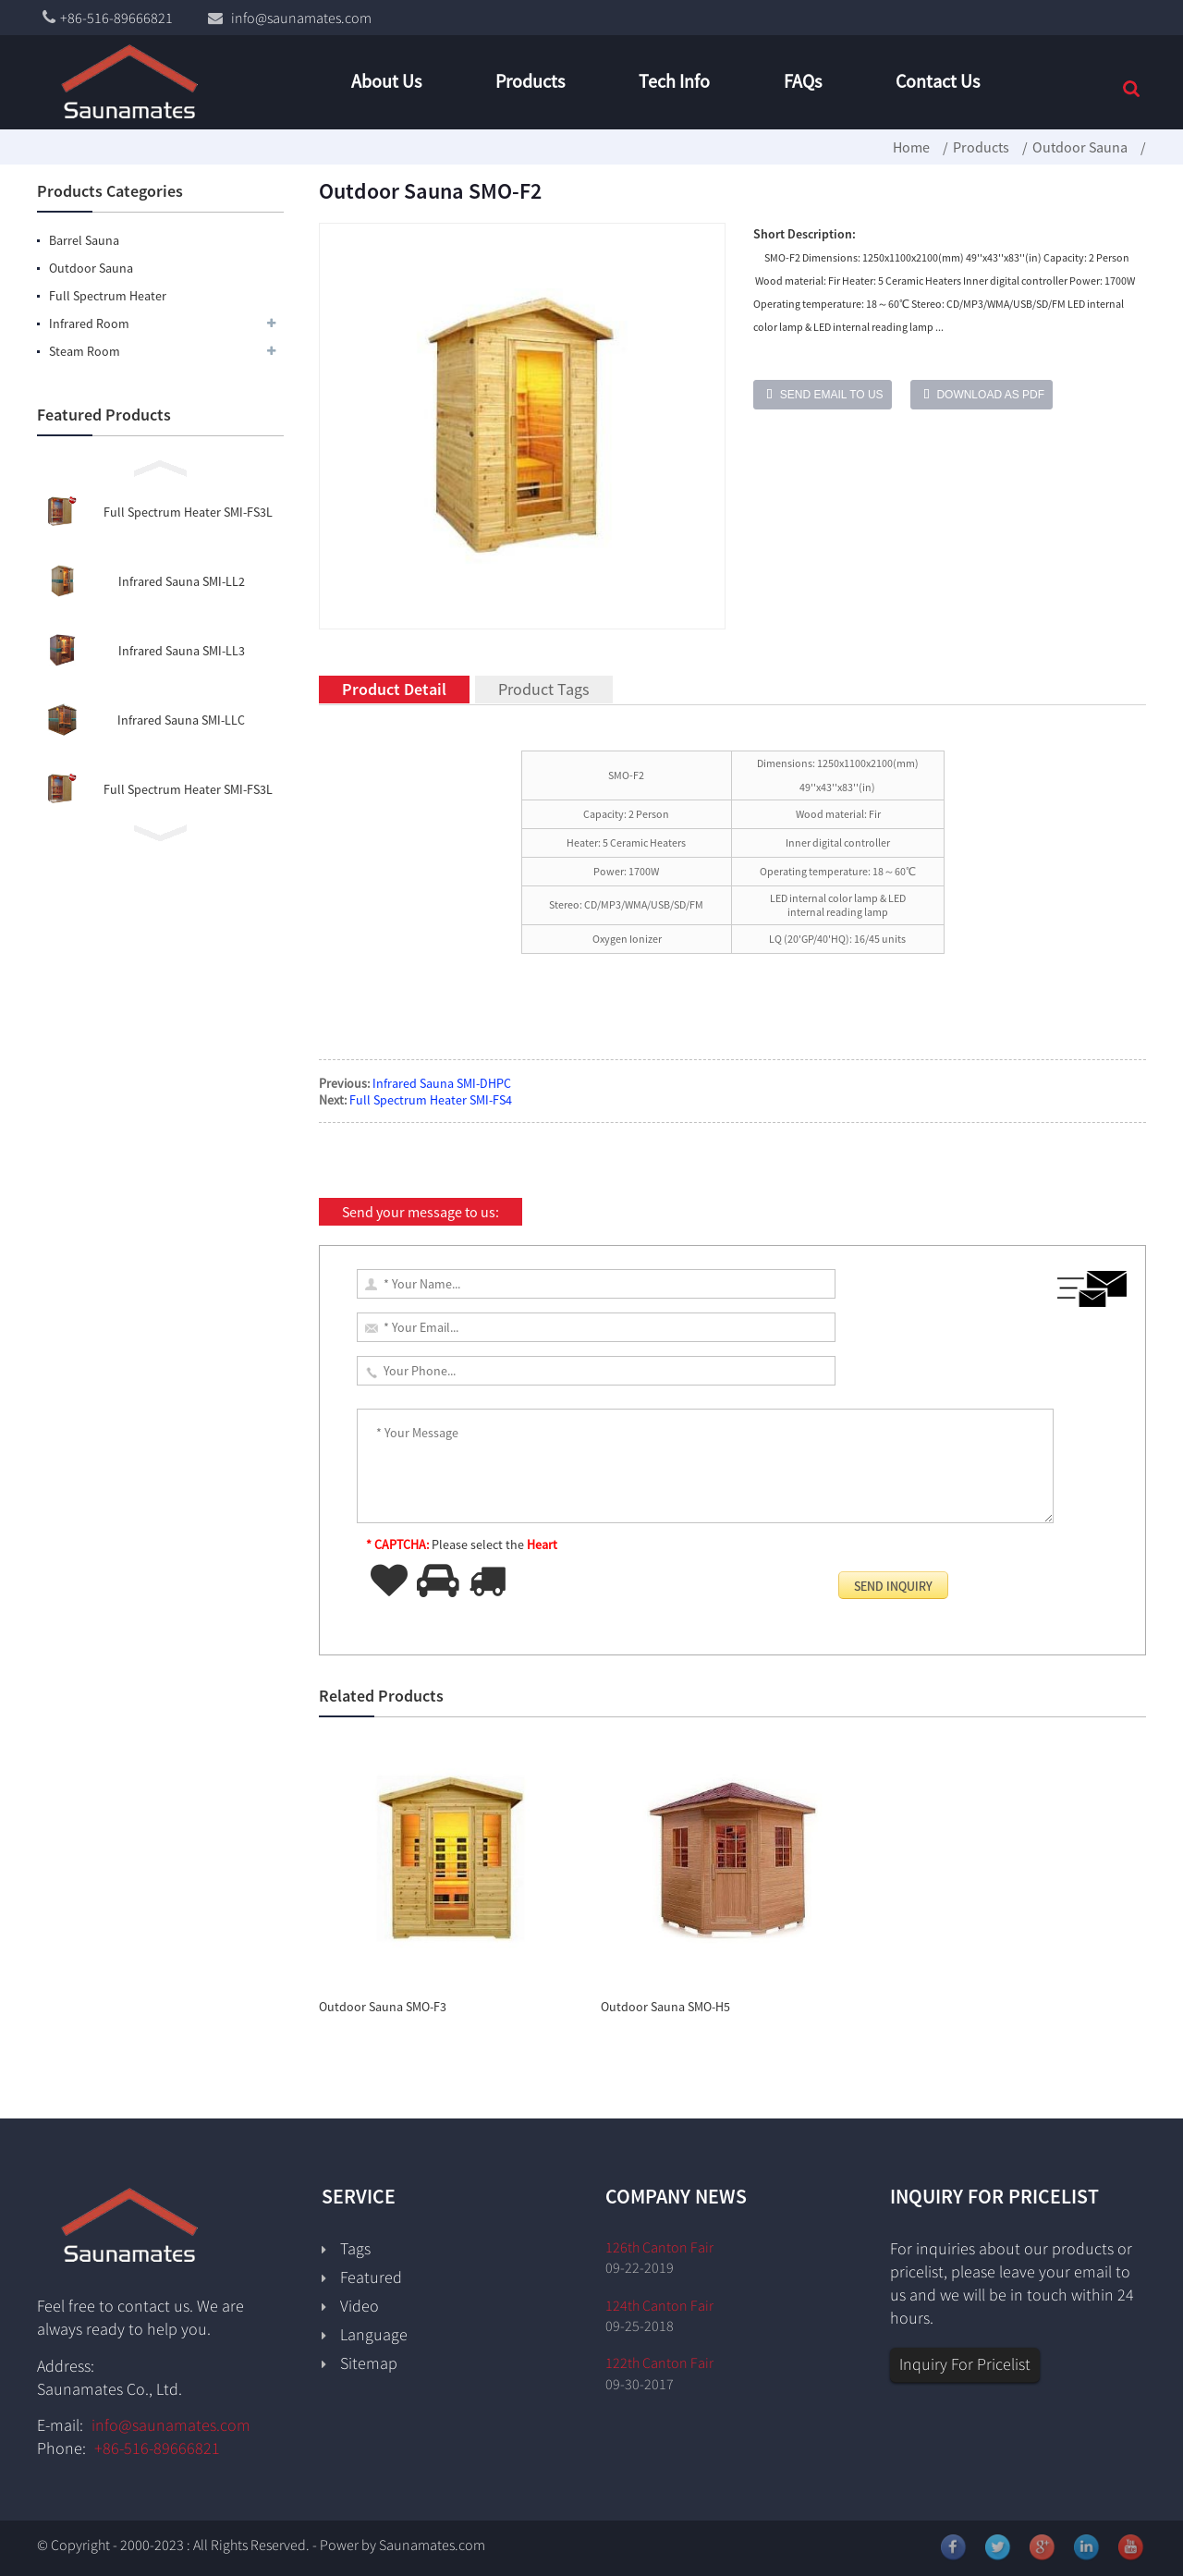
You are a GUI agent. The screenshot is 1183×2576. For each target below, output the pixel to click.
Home (911, 147)
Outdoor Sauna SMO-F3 (382, 2006)
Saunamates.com (432, 2544)
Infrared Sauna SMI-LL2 (181, 581)
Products (981, 147)
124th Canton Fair (659, 2305)
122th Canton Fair (659, 2362)
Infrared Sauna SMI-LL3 (181, 650)
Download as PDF (990, 394)
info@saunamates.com (170, 2425)
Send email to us (832, 394)
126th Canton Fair (659, 2247)
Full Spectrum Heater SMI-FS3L (188, 512)
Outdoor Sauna (1080, 147)
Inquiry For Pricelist (965, 2364)
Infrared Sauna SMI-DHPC (441, 1083)
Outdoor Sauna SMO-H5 (665, 2006)
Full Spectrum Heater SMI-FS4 (430, 1100)
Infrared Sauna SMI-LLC (181, 720)
